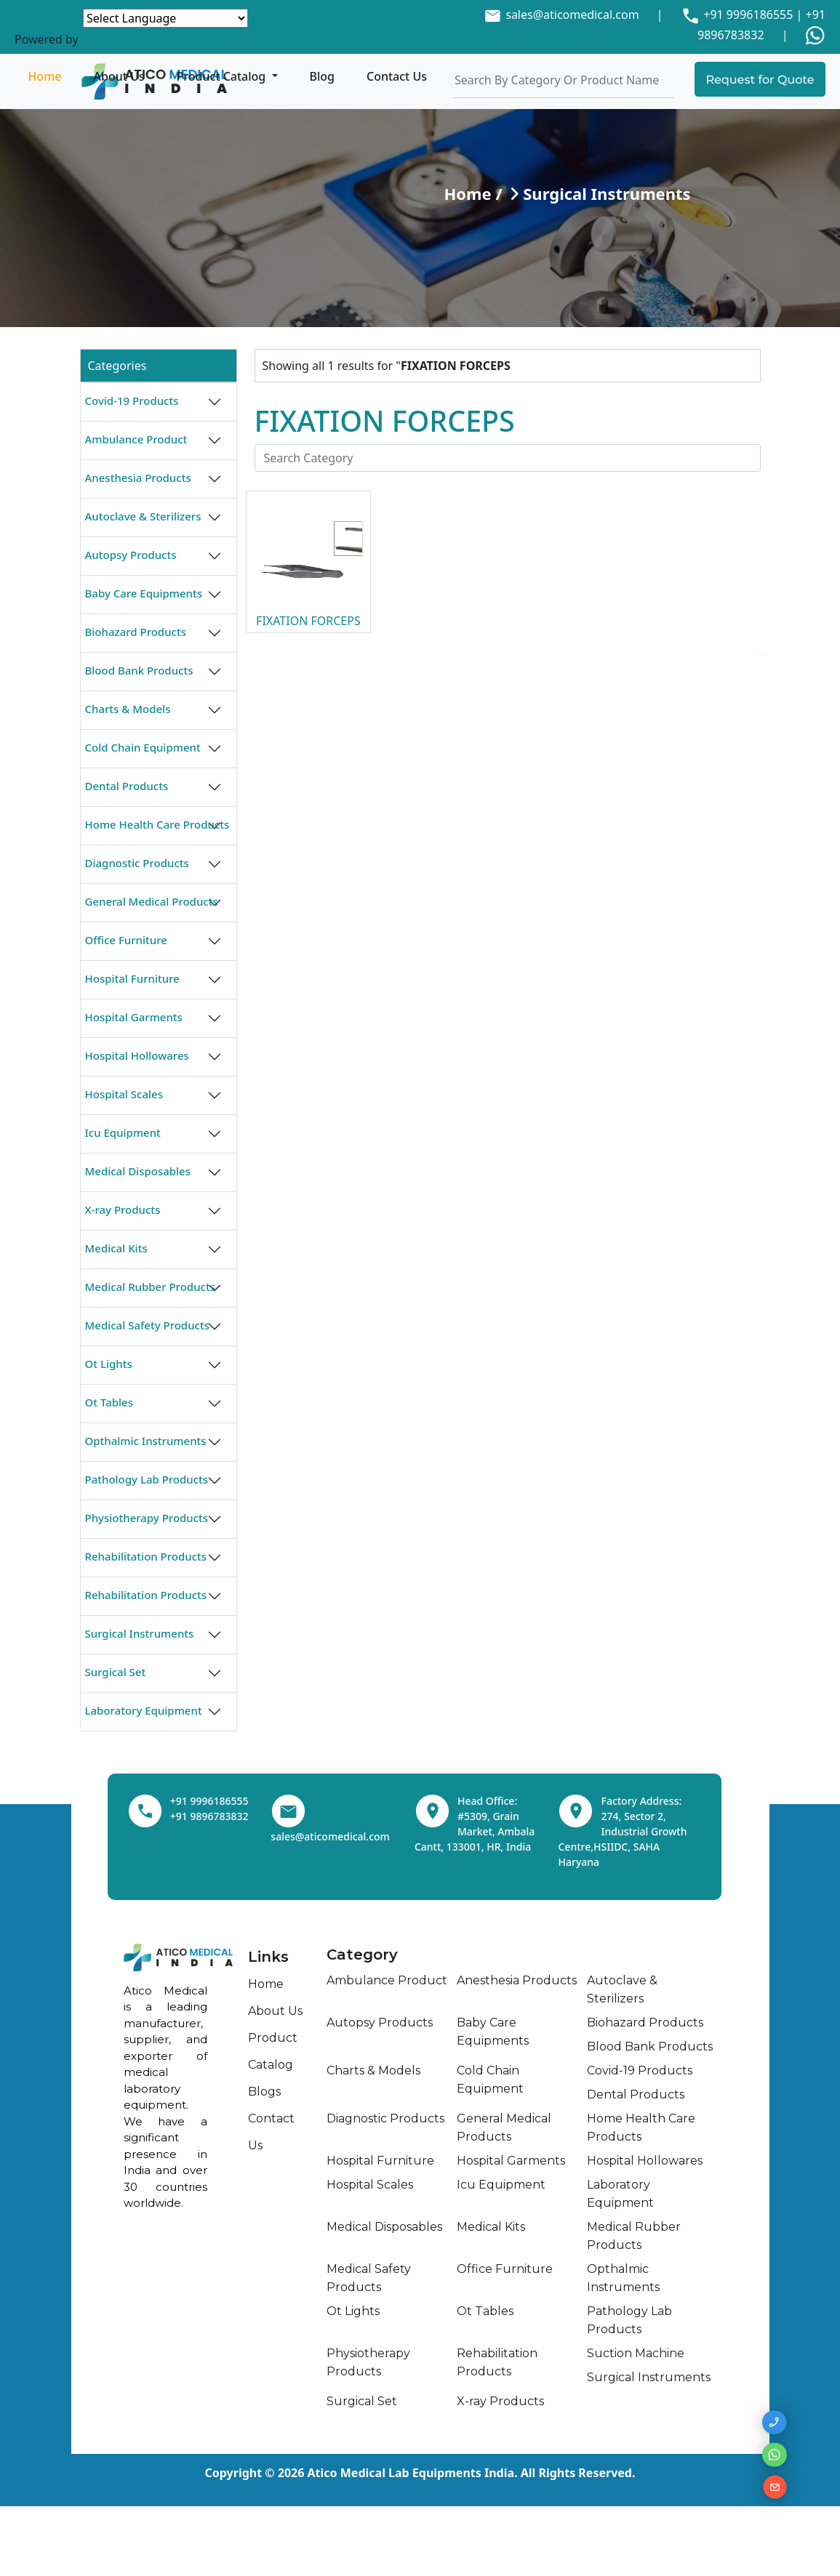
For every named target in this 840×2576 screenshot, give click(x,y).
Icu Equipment (123, 1132)
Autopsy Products (131, 554)
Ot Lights (108, 1363)
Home (44, 76)
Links (268, 1956)
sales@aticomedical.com (572, 15)
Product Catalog (223, 76)
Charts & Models (128, 708)
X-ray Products (123, 1209)
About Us (119, 76)
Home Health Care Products (157, 824)
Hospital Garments (134, 1017)
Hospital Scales (124, 1094)
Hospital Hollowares (137, 1055)
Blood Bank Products (139, 670)
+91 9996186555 (746, 15)
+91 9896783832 (209, 1816)
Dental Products (127, 785)
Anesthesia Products (138, 477)
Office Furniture (126, 940)
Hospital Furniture (132, 978)
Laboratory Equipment (143, 1710)
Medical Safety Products (147, 1325)
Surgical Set (115, 1672)
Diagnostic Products (137, 863)
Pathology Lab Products (147, 1479)
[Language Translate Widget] (165, 18)
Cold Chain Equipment (143, 747)
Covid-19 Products (132, 400)
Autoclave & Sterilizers (143, 516)
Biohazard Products (135, 631)
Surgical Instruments (139, 1633)
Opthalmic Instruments (146, 1440)
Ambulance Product (136, 439)
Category (362, 1954)
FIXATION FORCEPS (308, 621)
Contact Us (397, 76)
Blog (322, 76)
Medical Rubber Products (150, 1286)
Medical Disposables (138, 1171)
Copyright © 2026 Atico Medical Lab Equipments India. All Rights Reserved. (420, 2473)
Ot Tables (109, 1402)
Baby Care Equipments (144, 593)
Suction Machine (635, 2353)
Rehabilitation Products (146, 1556)
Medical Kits (116, 1248)
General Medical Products (151, 901)
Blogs (264, 2091)
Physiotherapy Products (147, 1517)
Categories (117, 366)
